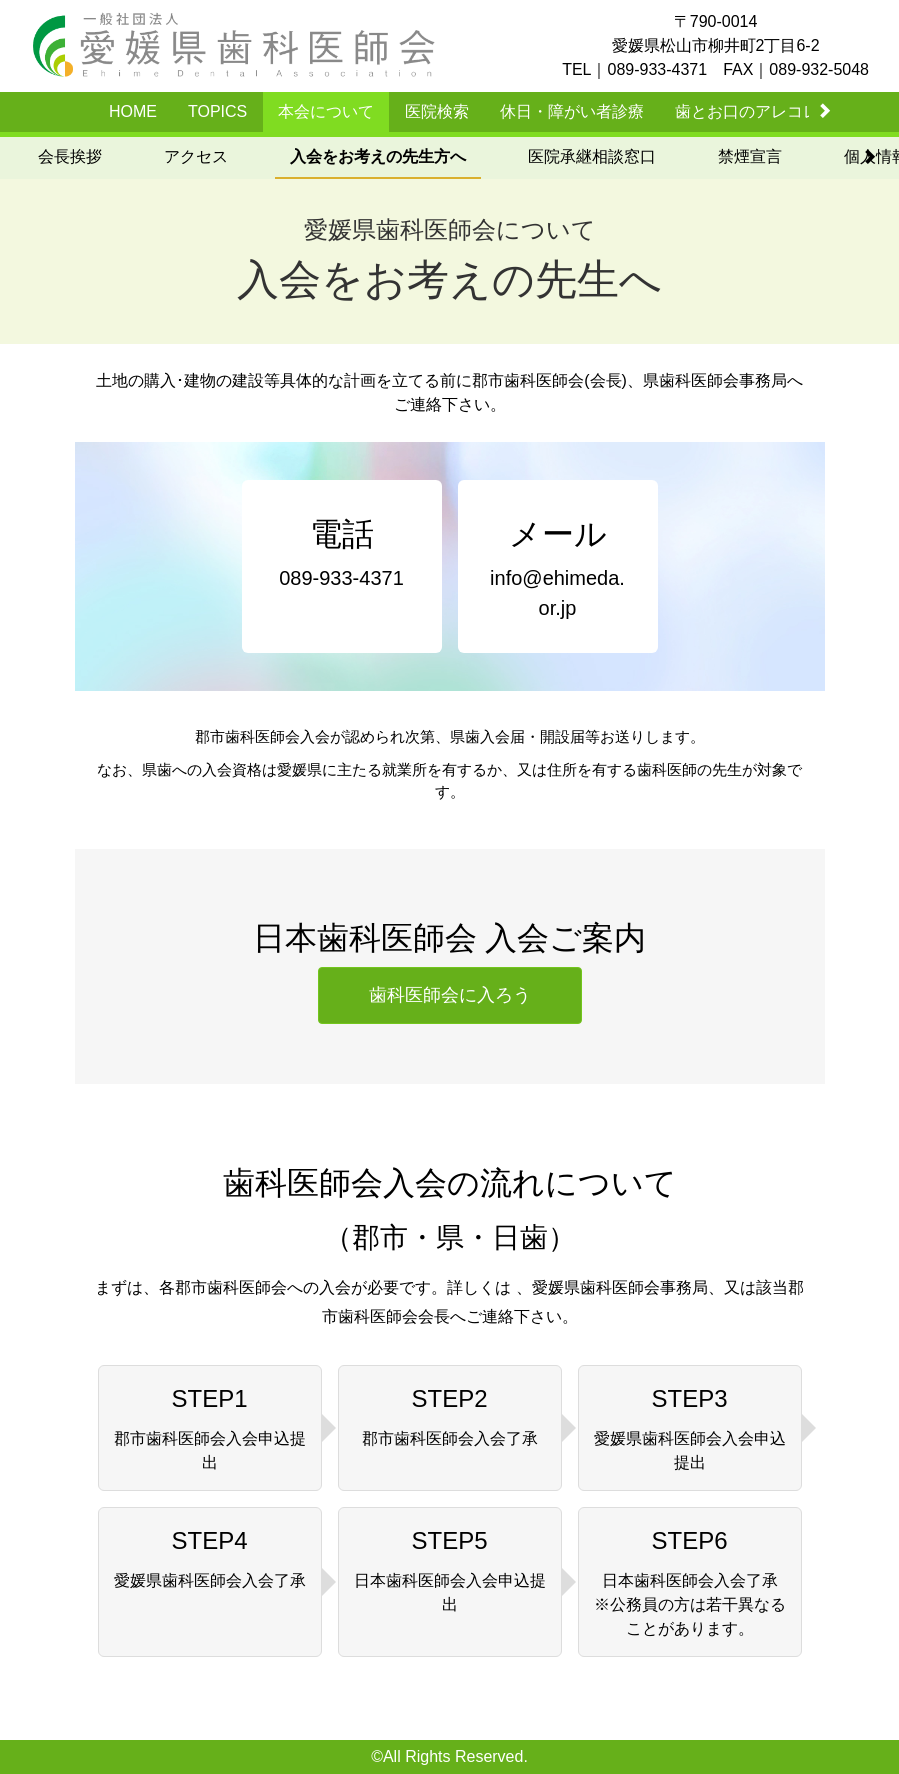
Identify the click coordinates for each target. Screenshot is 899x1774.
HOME (133, 111)
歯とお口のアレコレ (747, 111)
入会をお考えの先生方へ (378, 156)
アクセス (196, 156)
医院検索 (437, 111)
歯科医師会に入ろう (450, 995)
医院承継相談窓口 (592, 156)
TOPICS (217, 111)
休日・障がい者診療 (572, 111)
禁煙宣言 (750, 156)
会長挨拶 (70, 156)
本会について (326, 111)
